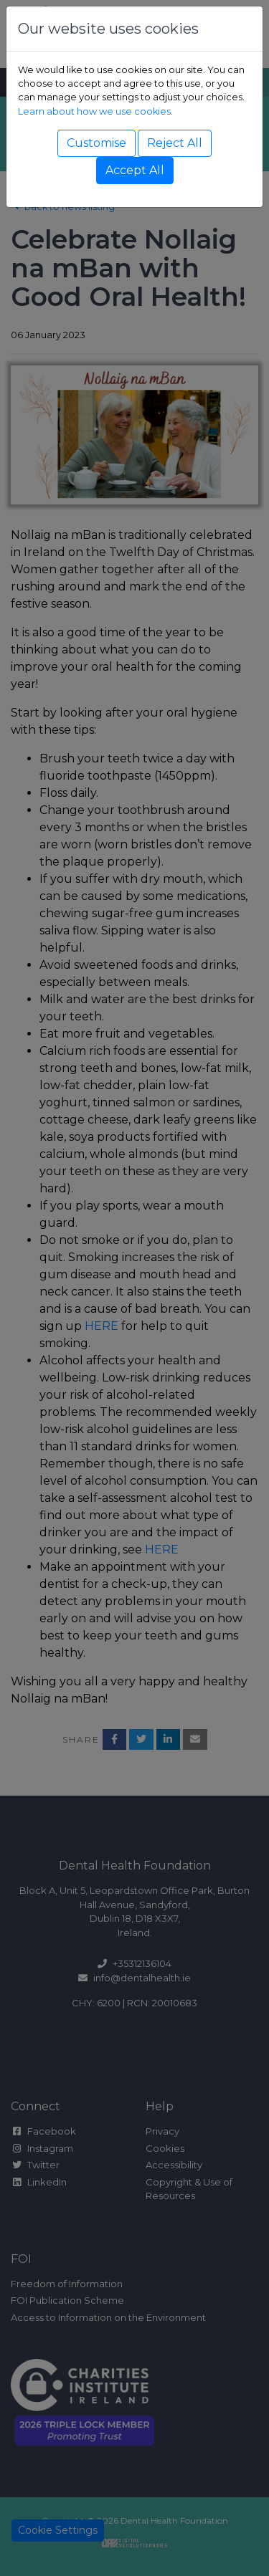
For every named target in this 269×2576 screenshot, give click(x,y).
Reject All (174, 143)
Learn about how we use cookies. (95, 111)
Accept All (134, 170)
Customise (96, 143)
